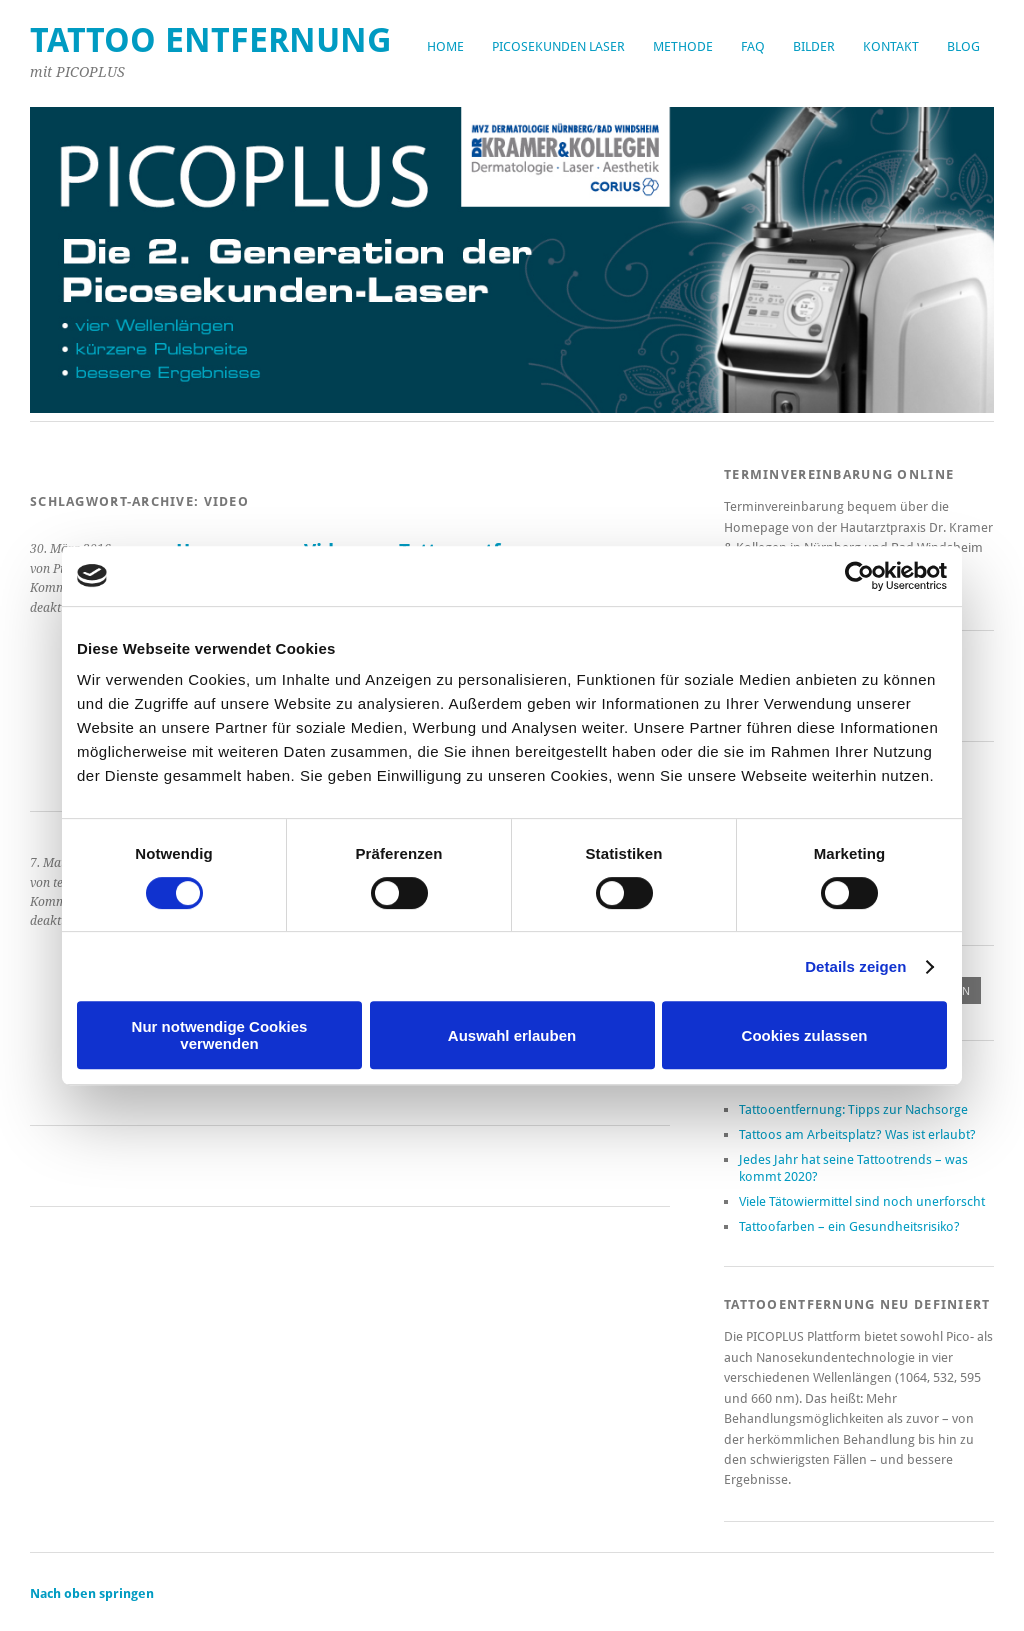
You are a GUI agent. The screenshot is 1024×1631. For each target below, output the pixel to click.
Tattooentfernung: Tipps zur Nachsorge (853, 1109)
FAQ (753, 46)
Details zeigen (855, 966)
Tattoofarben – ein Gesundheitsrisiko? (849, 1226)
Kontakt (891, 46)
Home (445, 46)
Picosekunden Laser (558, 46)
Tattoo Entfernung (211, 40)
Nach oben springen (92, 1593)
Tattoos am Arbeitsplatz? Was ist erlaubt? (857, 1134)
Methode (683, 46)
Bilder (814, 46)
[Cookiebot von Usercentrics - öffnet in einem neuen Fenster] (859, 576)
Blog (963, 46)
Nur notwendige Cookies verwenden (220, 1035)
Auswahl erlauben (512, 1035)
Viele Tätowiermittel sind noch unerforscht (862, 1201)
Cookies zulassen (805, 1035)
